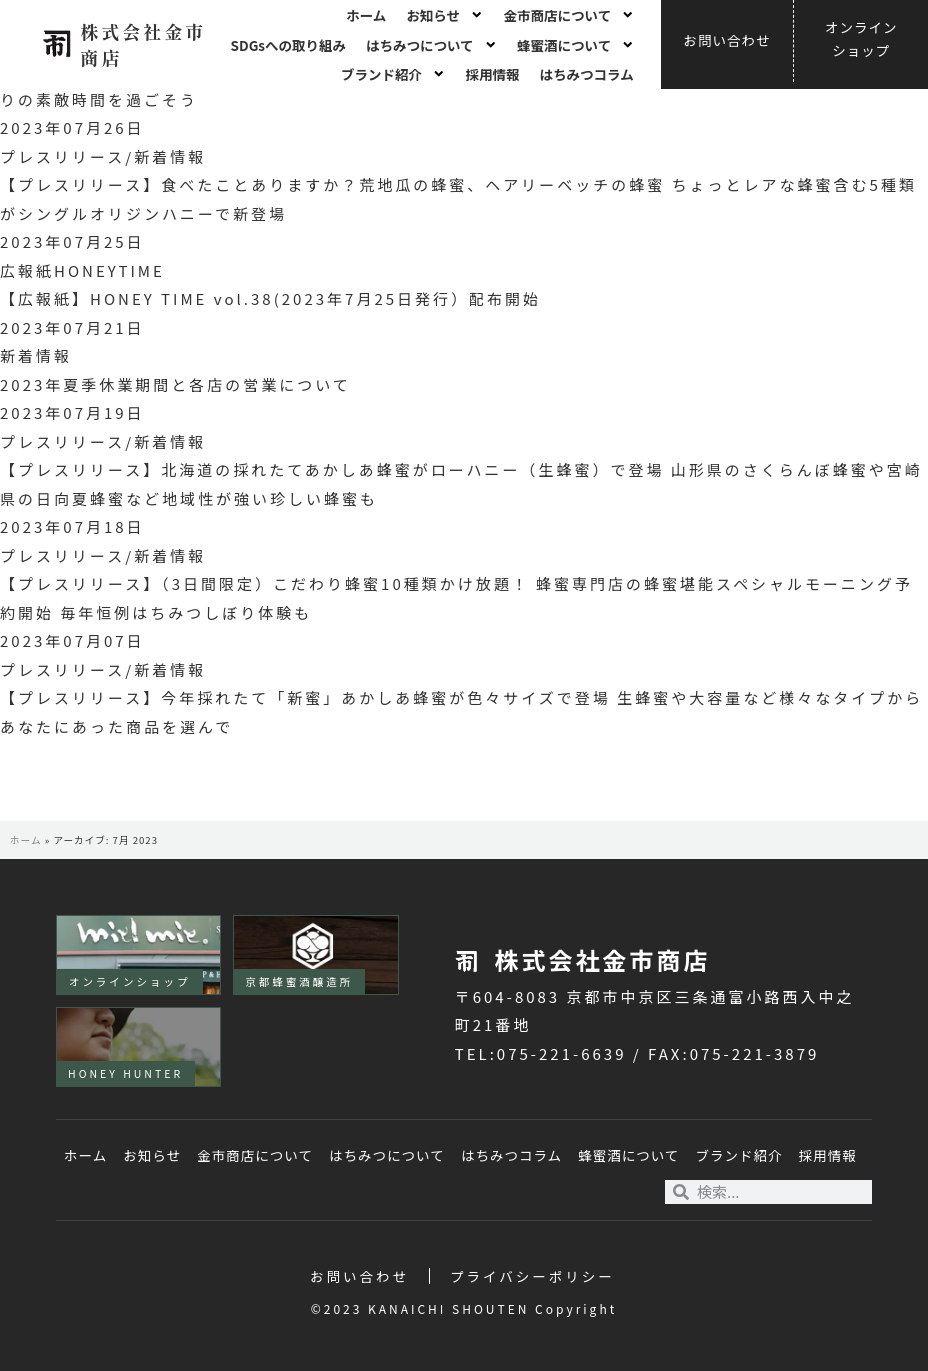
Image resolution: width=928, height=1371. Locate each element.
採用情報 (493, 74)
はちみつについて (431, 45)
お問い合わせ (359, 1276)
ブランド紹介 (393, 74)
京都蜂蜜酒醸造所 (299, 981)
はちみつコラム (587, 74)
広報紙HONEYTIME (82, 270)
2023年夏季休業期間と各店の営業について (175, 384)
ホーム (366, 15)
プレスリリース (62, 156)
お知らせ (444, 15)
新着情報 (170, 156)
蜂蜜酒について (576, 45)
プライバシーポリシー (532, 1276)
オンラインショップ (130, 981)
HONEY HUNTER (125, 1073)
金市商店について (569, 15)
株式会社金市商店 (143, 43)
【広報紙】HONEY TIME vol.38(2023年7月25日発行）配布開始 (270, 298)
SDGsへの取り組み (288, 45)
